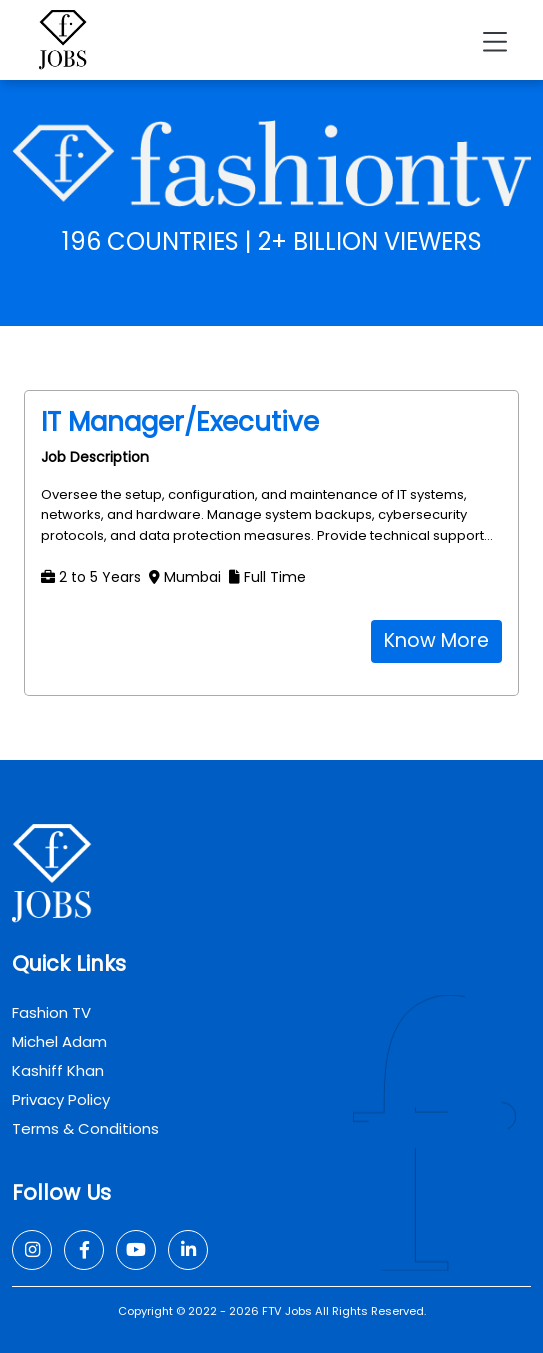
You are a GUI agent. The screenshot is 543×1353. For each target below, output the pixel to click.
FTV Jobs (287, 1311)
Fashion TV (51, 1012)
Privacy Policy (61, 1099)
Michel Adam (59, 1041)
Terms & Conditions (85, 1128)
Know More (436, 640)
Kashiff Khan (58, 1070)
